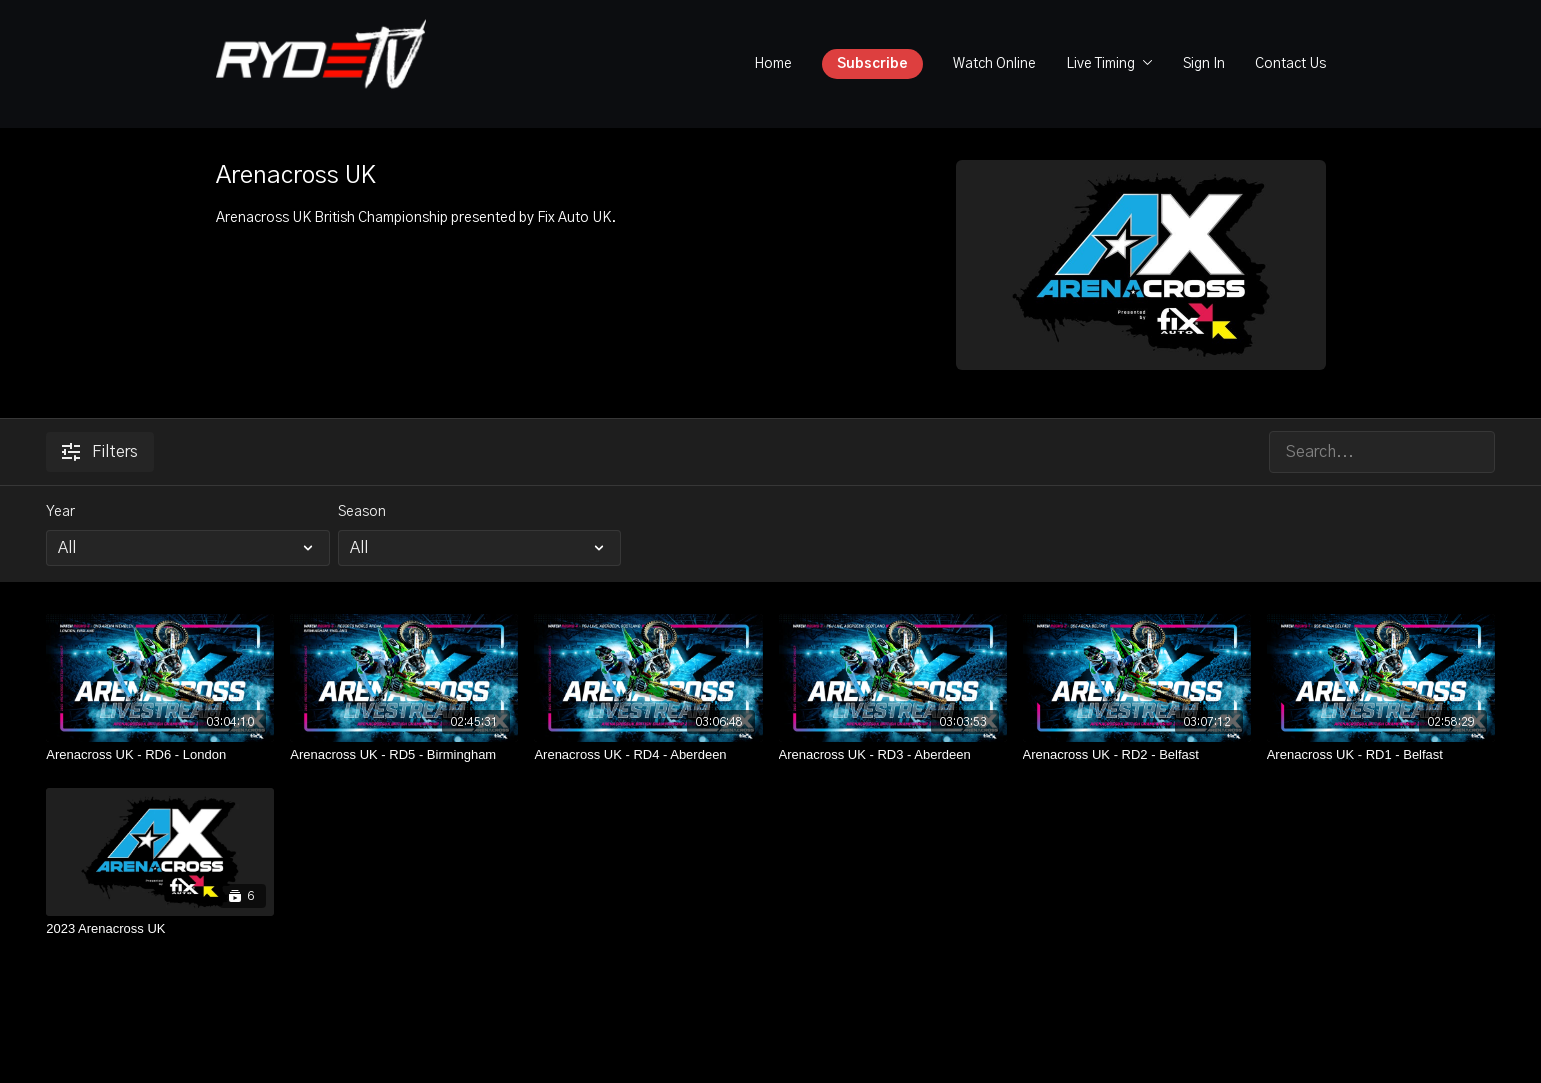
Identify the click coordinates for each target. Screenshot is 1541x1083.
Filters (100, 452)
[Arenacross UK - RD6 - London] (160, 755)
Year (60, 512)
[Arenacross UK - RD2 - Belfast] (1137, 755)
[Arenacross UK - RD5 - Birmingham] (404, 755)
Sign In (1204, 64)
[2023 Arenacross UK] (160, 929)
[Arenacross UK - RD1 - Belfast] (1381, 755)
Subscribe (872, 64)
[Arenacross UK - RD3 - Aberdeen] (893, 755)
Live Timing (1109, 64)
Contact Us (1290, 64)
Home (773, 64)
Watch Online (994, 64)
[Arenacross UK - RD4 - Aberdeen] (648, 755)
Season (362, 512)
